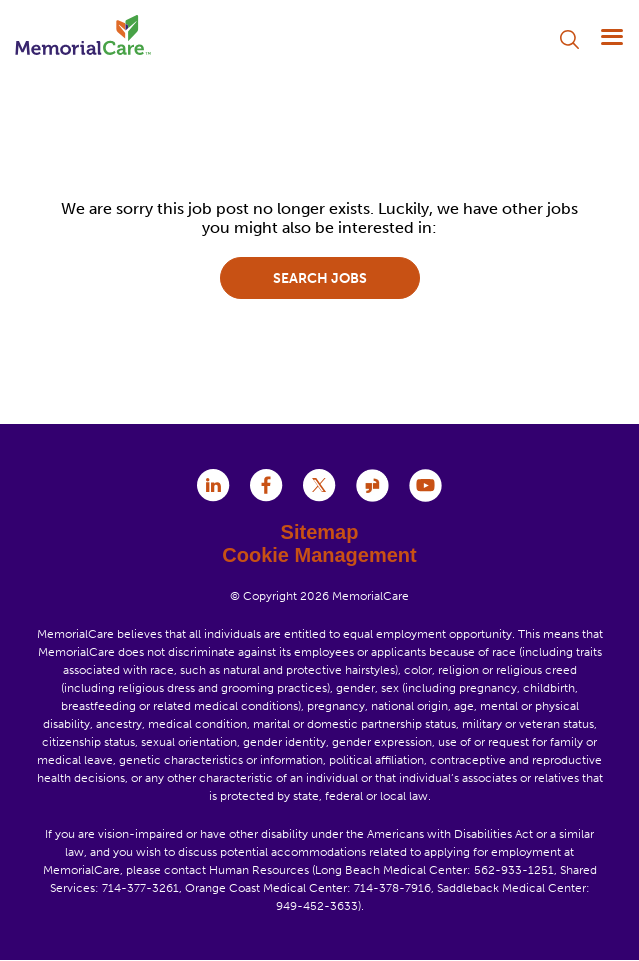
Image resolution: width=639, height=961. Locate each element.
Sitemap (320, 532)
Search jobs (320, 278)
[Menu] (611, 37)
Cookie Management (319, 555)
